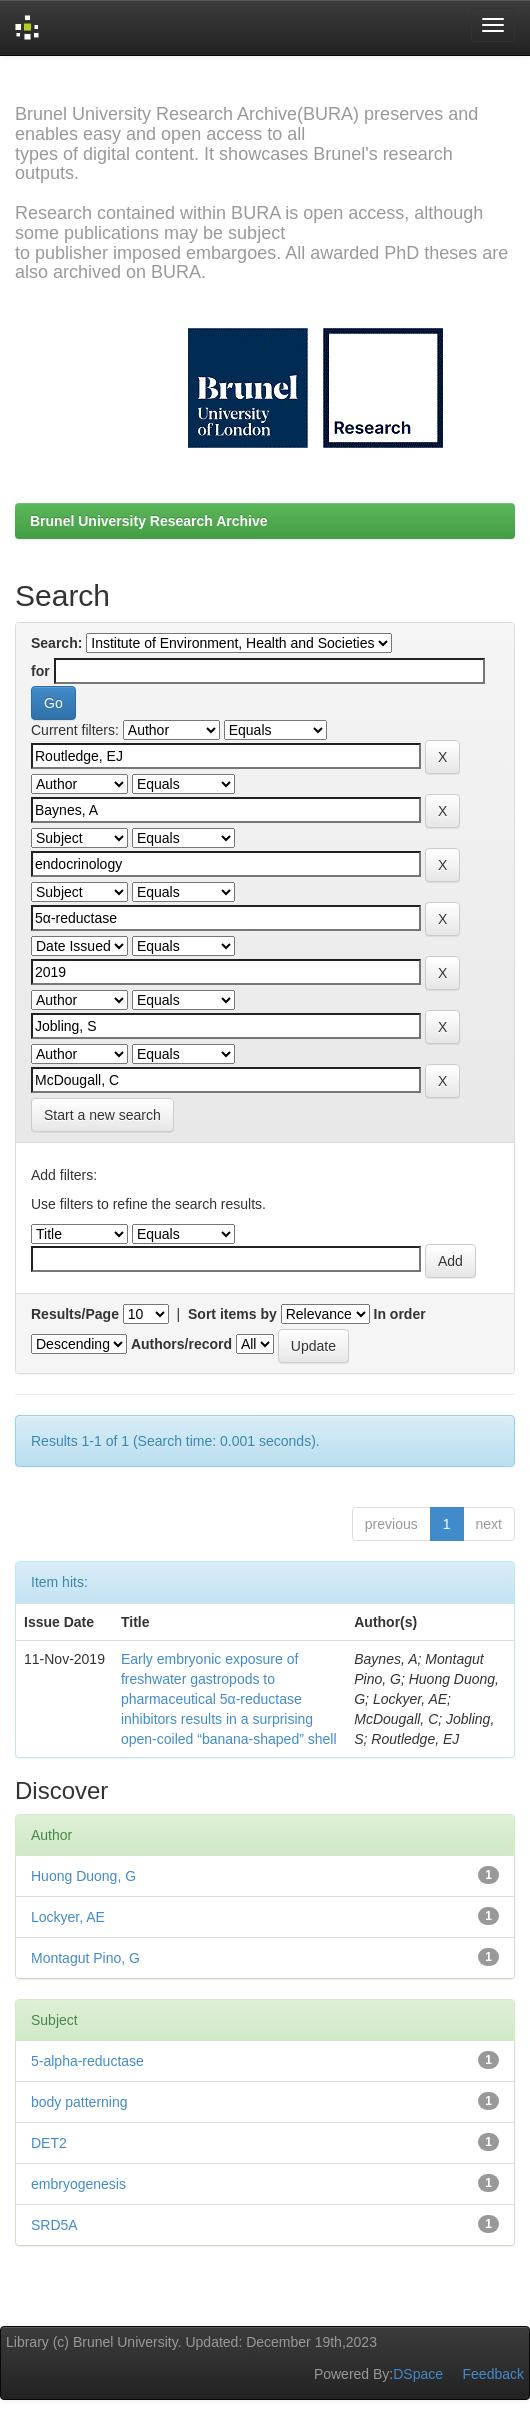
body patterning (79, 2102)
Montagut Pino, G (85, 1958)
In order (400, 1314)
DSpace (418, 2374)
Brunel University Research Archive (149, 521)
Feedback (493, 2374)
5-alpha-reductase (87, 2061)
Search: (56, 643)
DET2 (49, 2143)
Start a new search (102, 1115)
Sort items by (232, 1314)
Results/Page (75, 1314)
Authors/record (181, 1344)
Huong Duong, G (83, 1876)
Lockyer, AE (68, 1917)
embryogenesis (78, 2184)
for (40, 671)
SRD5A (54, 2225)
